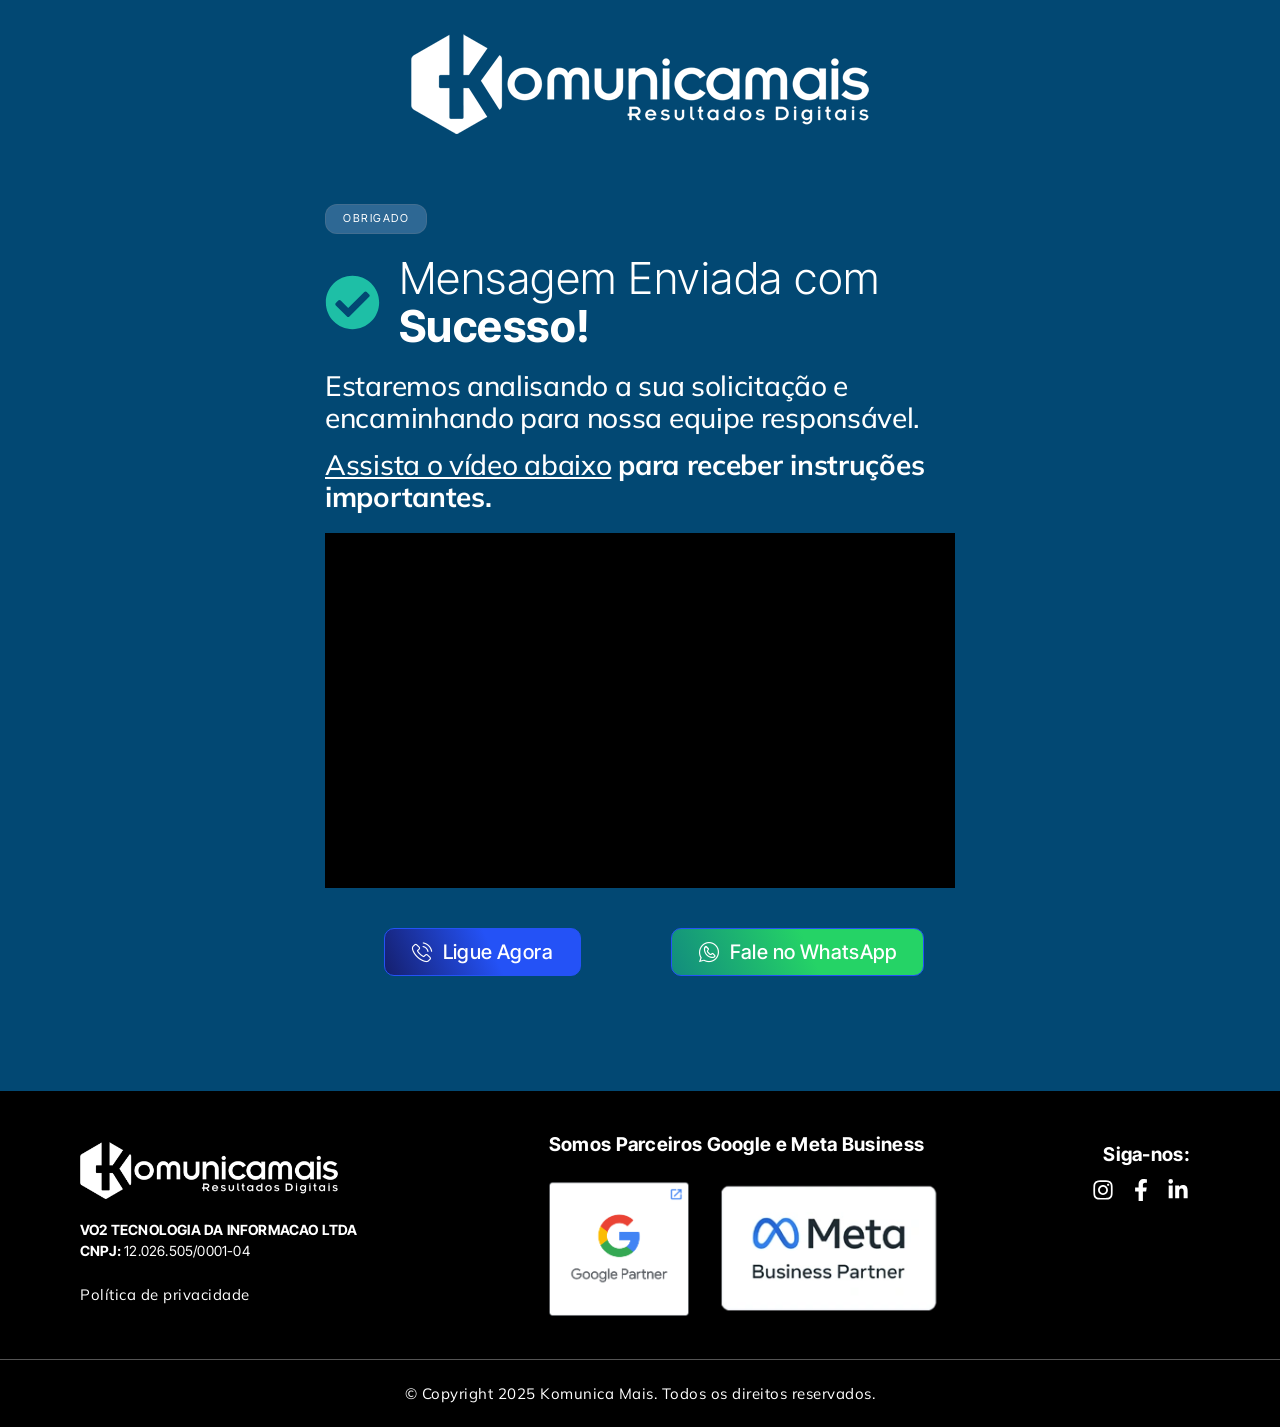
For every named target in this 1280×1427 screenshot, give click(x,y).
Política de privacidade (165, 1294)
